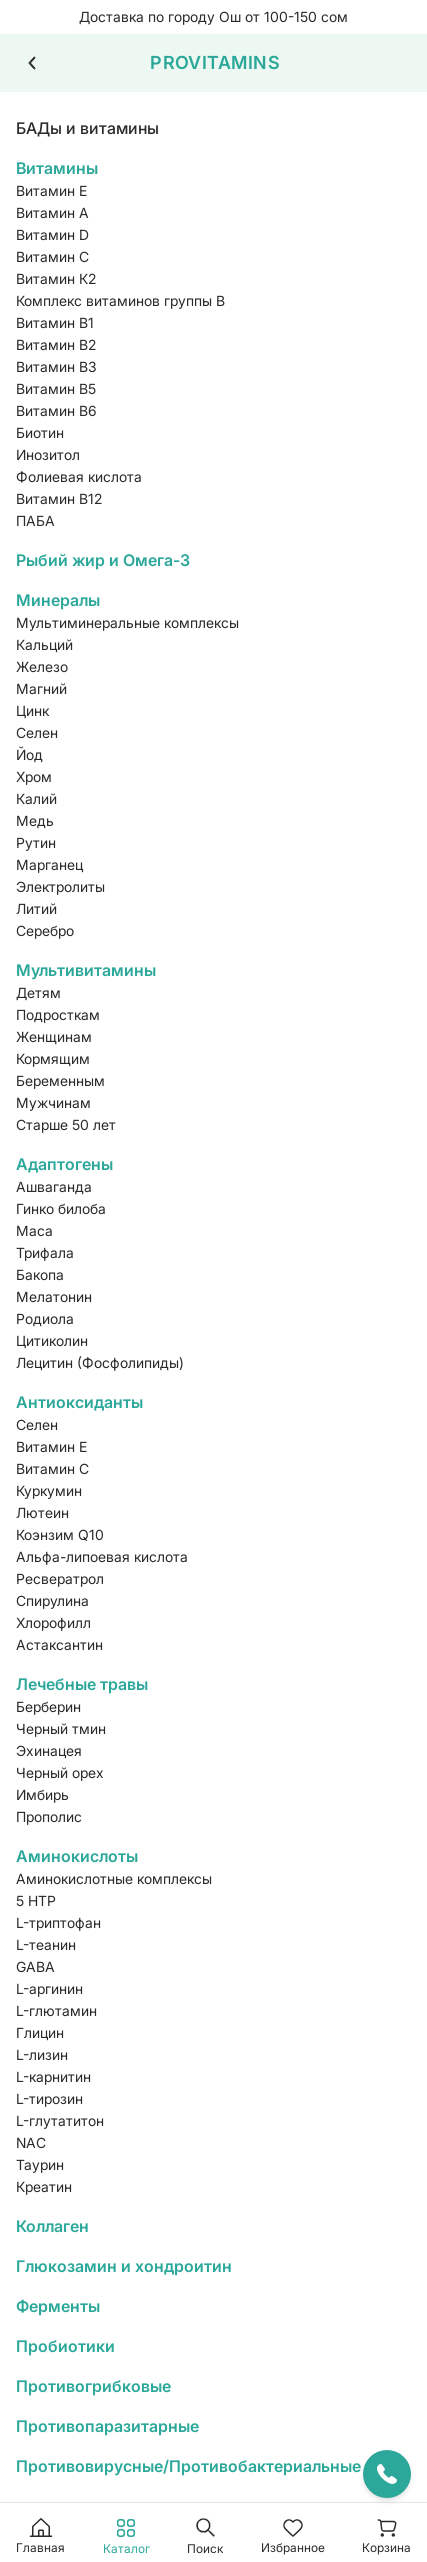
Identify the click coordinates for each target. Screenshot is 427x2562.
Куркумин (49, 1490)
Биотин (40, 432)
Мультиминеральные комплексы (127, 622)
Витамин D (52, 234)
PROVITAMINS (215, 62)
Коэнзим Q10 (60, 1534)
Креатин (44, 2186)
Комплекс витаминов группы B (120, 300)
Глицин (40, 2032)
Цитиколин (52, 1340)
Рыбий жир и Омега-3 (103, 560)
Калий (36, 798)
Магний (41, 688)
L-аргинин (49, 1988)
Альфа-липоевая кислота (102, 1556)
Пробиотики (65, 2346)
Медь (35, 820)
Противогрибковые (93, 2386)
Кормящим (53, 1058)
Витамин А (52, 212)
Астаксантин (59, 1644)
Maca (34, 1230)
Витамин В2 (56, 344)
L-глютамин (56, 2010)
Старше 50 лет (66, 1124)
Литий (36, 908)
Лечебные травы (82, 1684)
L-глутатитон (60, 2120)
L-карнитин (53, 2076)
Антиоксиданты (79, 1402)
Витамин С (52, 256)
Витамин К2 (56, 278)
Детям (38, 992)
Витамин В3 (56, 366)
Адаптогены (64, 1164)
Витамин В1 (55, 322)
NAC (31, 2142)
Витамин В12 (59, 498)
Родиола (45, 1318)
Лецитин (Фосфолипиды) (100, 1362)
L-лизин (42, 2054)
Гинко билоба (61, 1208)
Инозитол (48, 454)
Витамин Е (51, 190)
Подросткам (58, 1014)
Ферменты (58, 2306)
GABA (35, 1966)
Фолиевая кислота (79, 476)
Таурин (40, 2164)
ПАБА (35, 520)
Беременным (60, 1080)
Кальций (44, 644)
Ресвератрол (60, 1578)
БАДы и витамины (87, 128)
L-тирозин (49, 2098)
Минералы (58, 600)
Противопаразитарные (107, 2426)
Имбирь (42, 1794)
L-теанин (46, 1944)
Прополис (49, 1816)
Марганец (49, 864)
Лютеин (42, 1512)
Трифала (45, 1252)
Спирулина (52, 1600)
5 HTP (36, 1900)
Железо (42, 666)
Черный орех (60, 1772)
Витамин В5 (56, 388)
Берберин (48, 1706)
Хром (34, 776)
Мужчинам (53, 1102)
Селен (37, 732)
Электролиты (60, 886)
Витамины (57, 168)
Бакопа (40, 1274)
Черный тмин (61, 1728)
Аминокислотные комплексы (114, 1878)
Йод (29, 754)
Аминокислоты (77, 1856)
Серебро (45, 930)
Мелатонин (54, 1296)
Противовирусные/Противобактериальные (188, 2466)
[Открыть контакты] (387, 2474)
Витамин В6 (56, 410)
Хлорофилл (53, 1622)
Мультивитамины (86, 970)
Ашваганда (54, 1186)
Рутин (36, 842)
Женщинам (54, 1036)
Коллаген (52, 2226)
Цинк (32, 710)
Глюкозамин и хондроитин (124, 2266)
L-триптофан (58, 1922)
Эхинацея (49, 1750)
